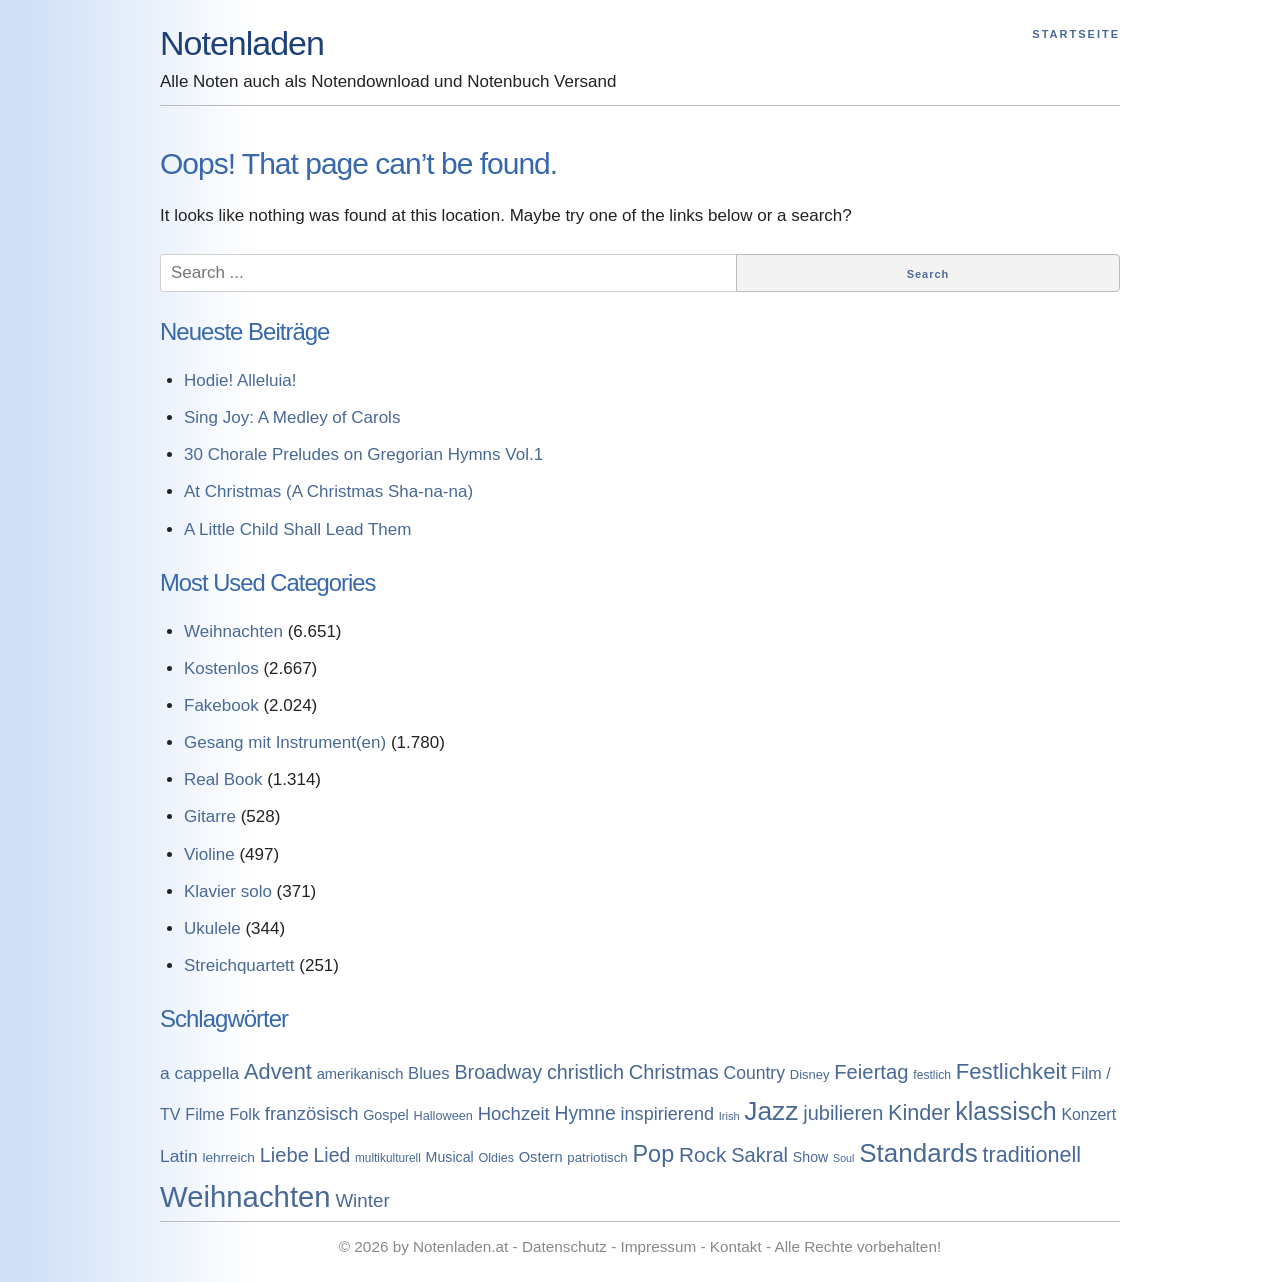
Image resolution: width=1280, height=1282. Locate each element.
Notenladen (242, 43)
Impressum (659, 1246)
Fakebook (221, 705)
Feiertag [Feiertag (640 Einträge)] (871, 1072)
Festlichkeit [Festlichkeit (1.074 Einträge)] (1011, 1071)
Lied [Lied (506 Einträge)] (332, 1155)
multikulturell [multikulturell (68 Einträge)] (388, 1158)
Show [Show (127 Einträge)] (811, 1157)
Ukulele (212, 928)
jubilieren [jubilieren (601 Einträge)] (843, 1113)
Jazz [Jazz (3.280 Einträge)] (771, 1111)
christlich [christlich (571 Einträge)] (585, 1072)
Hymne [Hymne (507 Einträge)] (584, 1113)
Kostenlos (221, 668)
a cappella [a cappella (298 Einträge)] (199, 1073)
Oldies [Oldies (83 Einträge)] (496, 1158)
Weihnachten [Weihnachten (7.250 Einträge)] (245, 1196)
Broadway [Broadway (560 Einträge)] (498, 1072)
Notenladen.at (460, 1246)
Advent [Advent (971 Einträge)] (278, 1071)
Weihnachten (233, 631)
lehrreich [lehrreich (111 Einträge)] (228, 1157)
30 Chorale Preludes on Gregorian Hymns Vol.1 (363, 454)
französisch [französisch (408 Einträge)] (312, 1113)
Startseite (1076, 34)
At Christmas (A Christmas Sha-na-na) (328, 491)
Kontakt (736, 1246)
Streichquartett (239, 965)
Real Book (223, 779)
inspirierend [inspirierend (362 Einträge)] (667, 1114)
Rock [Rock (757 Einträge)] (703, 1154)
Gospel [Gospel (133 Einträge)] (386, 1115)
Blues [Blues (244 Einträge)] (429, 1073)
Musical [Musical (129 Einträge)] (450, 1157)
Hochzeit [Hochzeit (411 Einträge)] (514, 1113)
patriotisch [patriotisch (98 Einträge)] (597, 1157)
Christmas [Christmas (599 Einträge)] (674, 1072)
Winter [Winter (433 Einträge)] (362, 1200)
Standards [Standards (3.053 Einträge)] (918, 1153)
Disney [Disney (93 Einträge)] (810, 1074)
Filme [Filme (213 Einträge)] (204, 1114)
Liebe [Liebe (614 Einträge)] (284, 1155)
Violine (209, 854)
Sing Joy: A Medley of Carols (292, 417)
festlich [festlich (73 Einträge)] (932, 1075)
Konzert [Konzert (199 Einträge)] (1088, 1114)
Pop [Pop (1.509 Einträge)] (653, 1154)
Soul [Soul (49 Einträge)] (843, 1158)
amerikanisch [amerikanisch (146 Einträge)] (360, 1074)
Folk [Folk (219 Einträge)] (244, 1114)
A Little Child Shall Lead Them (297, 529)
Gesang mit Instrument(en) (285, 742)
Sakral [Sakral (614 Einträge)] (759, 1155)
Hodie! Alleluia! (240, 380)
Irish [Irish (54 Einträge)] (729, 1116)
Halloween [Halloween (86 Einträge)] (442, 1115)
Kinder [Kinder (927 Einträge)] (919, 1112)
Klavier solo (228, 891)
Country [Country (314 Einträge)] (754, 1073)
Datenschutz (564, 1246)
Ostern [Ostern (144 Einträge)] (541, 1157)
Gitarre (210, 816)
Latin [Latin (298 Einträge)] (179, 1156)
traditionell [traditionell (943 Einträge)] (1032, 1154)
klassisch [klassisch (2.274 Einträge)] (1005, 1111)
